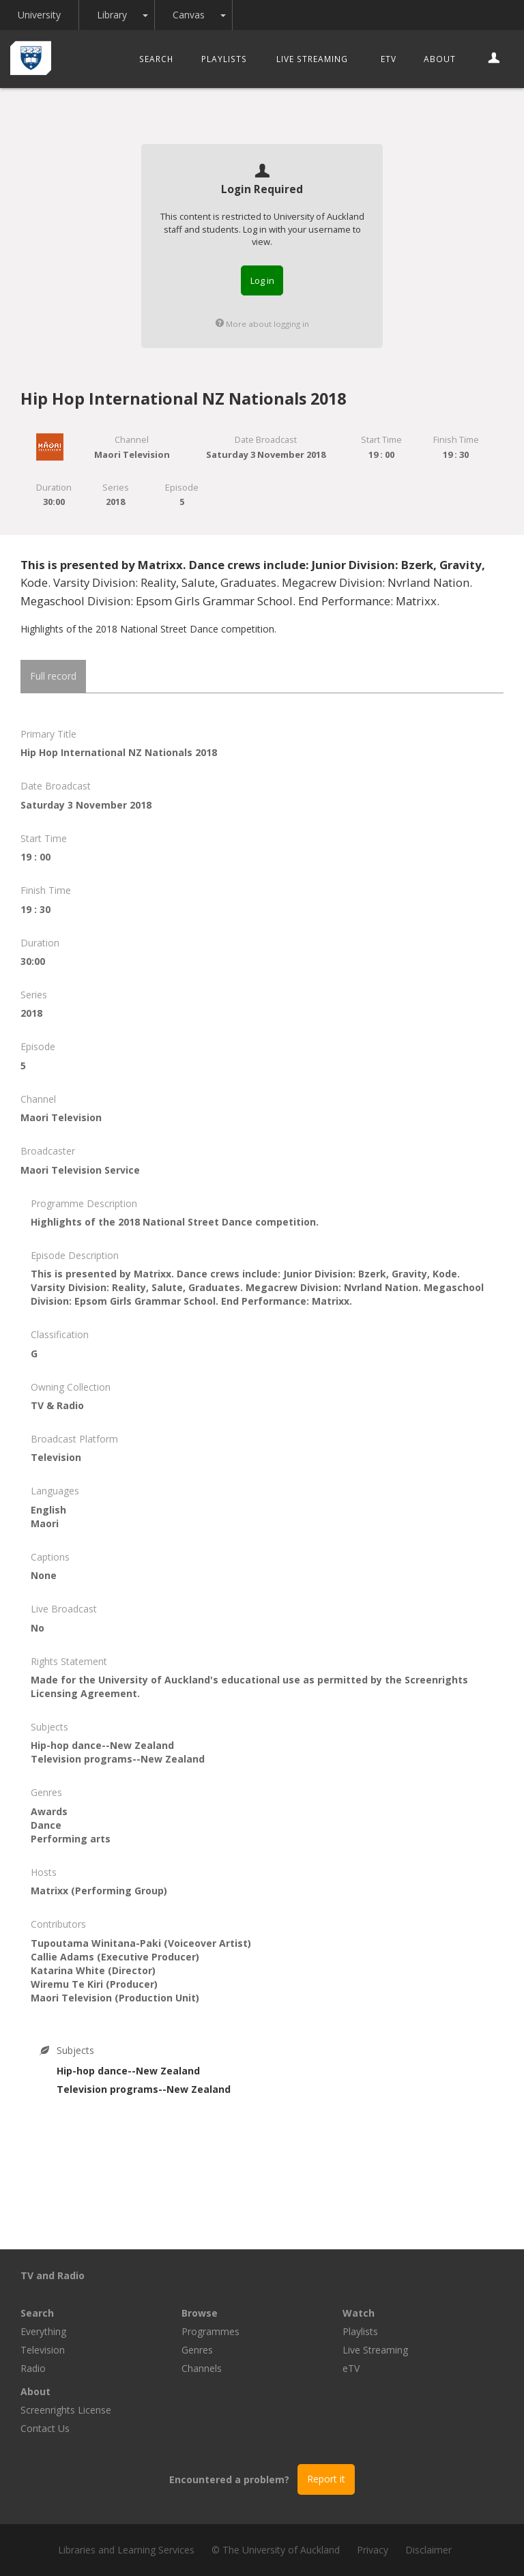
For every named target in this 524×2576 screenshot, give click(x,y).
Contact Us (45, 2428)
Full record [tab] (53, 675)
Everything (43, 2331)
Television (42, 2349)
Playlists (224, 58)
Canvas (189, 14)
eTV (388, 58)
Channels (201, 2368)
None (44, 1575)
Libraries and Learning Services (126, 2549)
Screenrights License (65, 2409)
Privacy (372, 2549)
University (39, 14)
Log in (262, 280)
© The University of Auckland (276, 2549)
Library (112, 14)
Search (156, 58)
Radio (33, 2368)
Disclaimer (428, 2549)
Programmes (210, 2331)
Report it (326, 2478)
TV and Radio (52, 2275)
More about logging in (262, 324)
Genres (197, 2349)
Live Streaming (312, 58)
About (440, 58)
